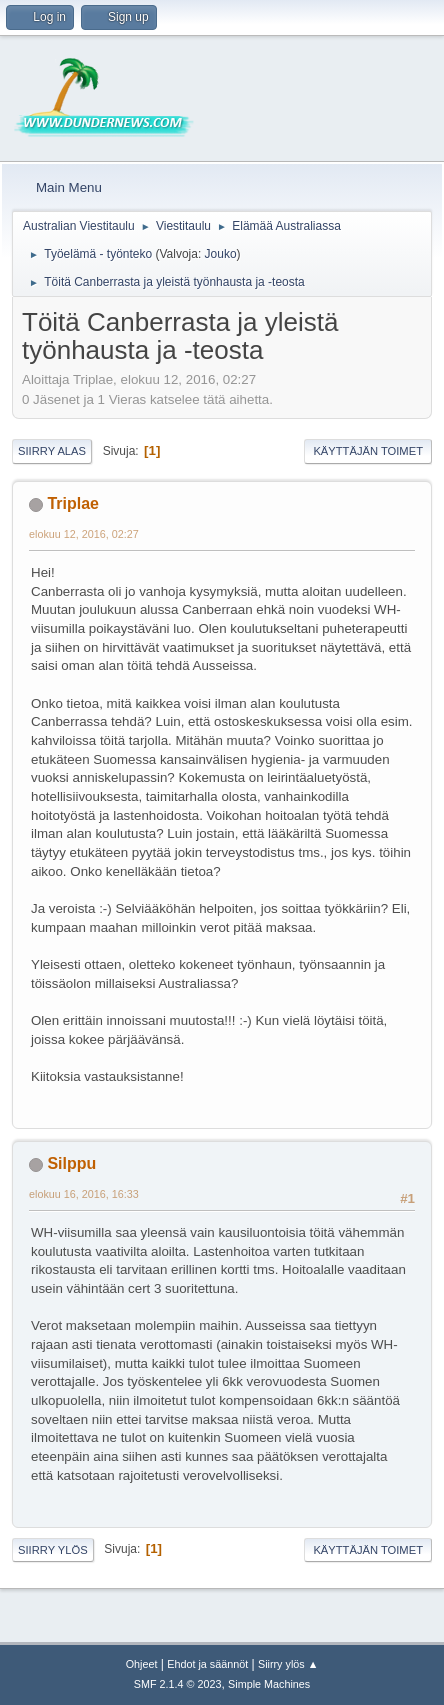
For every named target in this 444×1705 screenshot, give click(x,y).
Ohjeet (142, 1664)
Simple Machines (269, 1684)
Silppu (71, 1163)
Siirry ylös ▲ (288, 1664)
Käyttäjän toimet (368, 451)
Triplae (73, 503)
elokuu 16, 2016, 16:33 (84, 1194)
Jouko (221, 254)
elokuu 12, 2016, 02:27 (84, 534)
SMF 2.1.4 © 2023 (178, 1684)
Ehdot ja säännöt (207, 1664)
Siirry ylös (53, 1550)
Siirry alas (52, 451)
